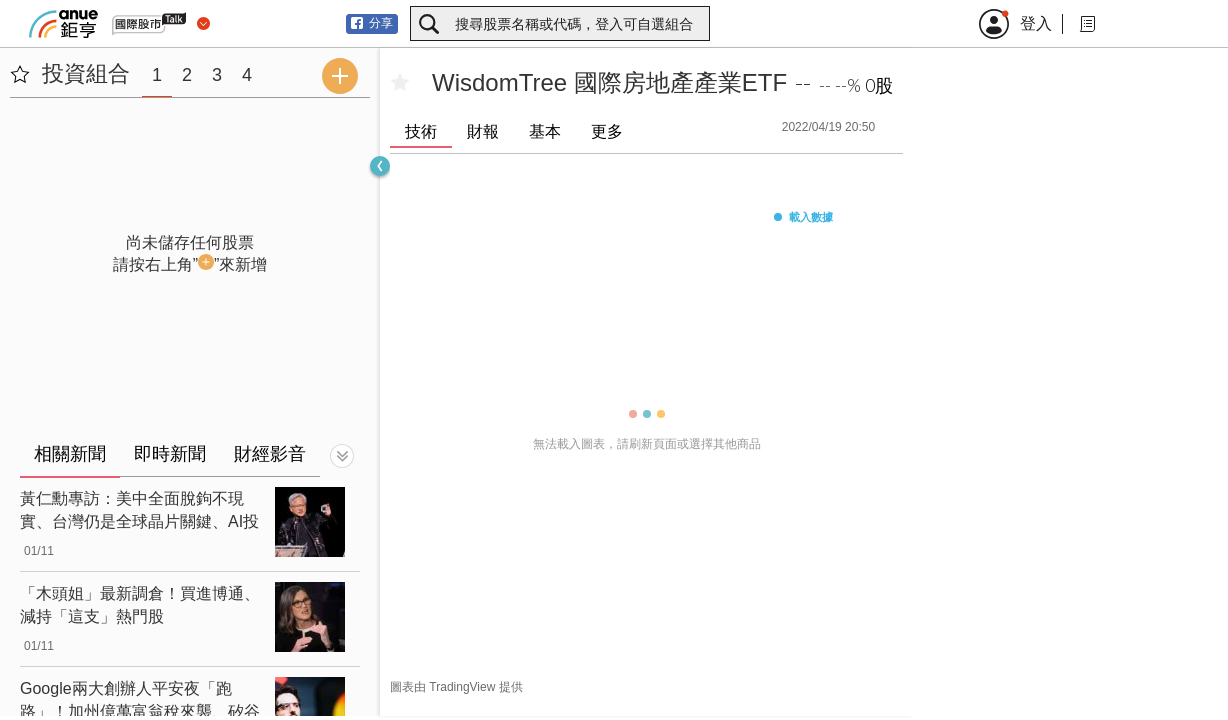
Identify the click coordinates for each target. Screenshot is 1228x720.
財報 (483, 131)
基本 (545, 131)
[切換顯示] (342, 456)
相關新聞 (70, 454)
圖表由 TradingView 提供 (456, 687)
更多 (607, 131)
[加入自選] (400, 83)
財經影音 (270, 454)
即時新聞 (170, 454)
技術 (421, 131)
